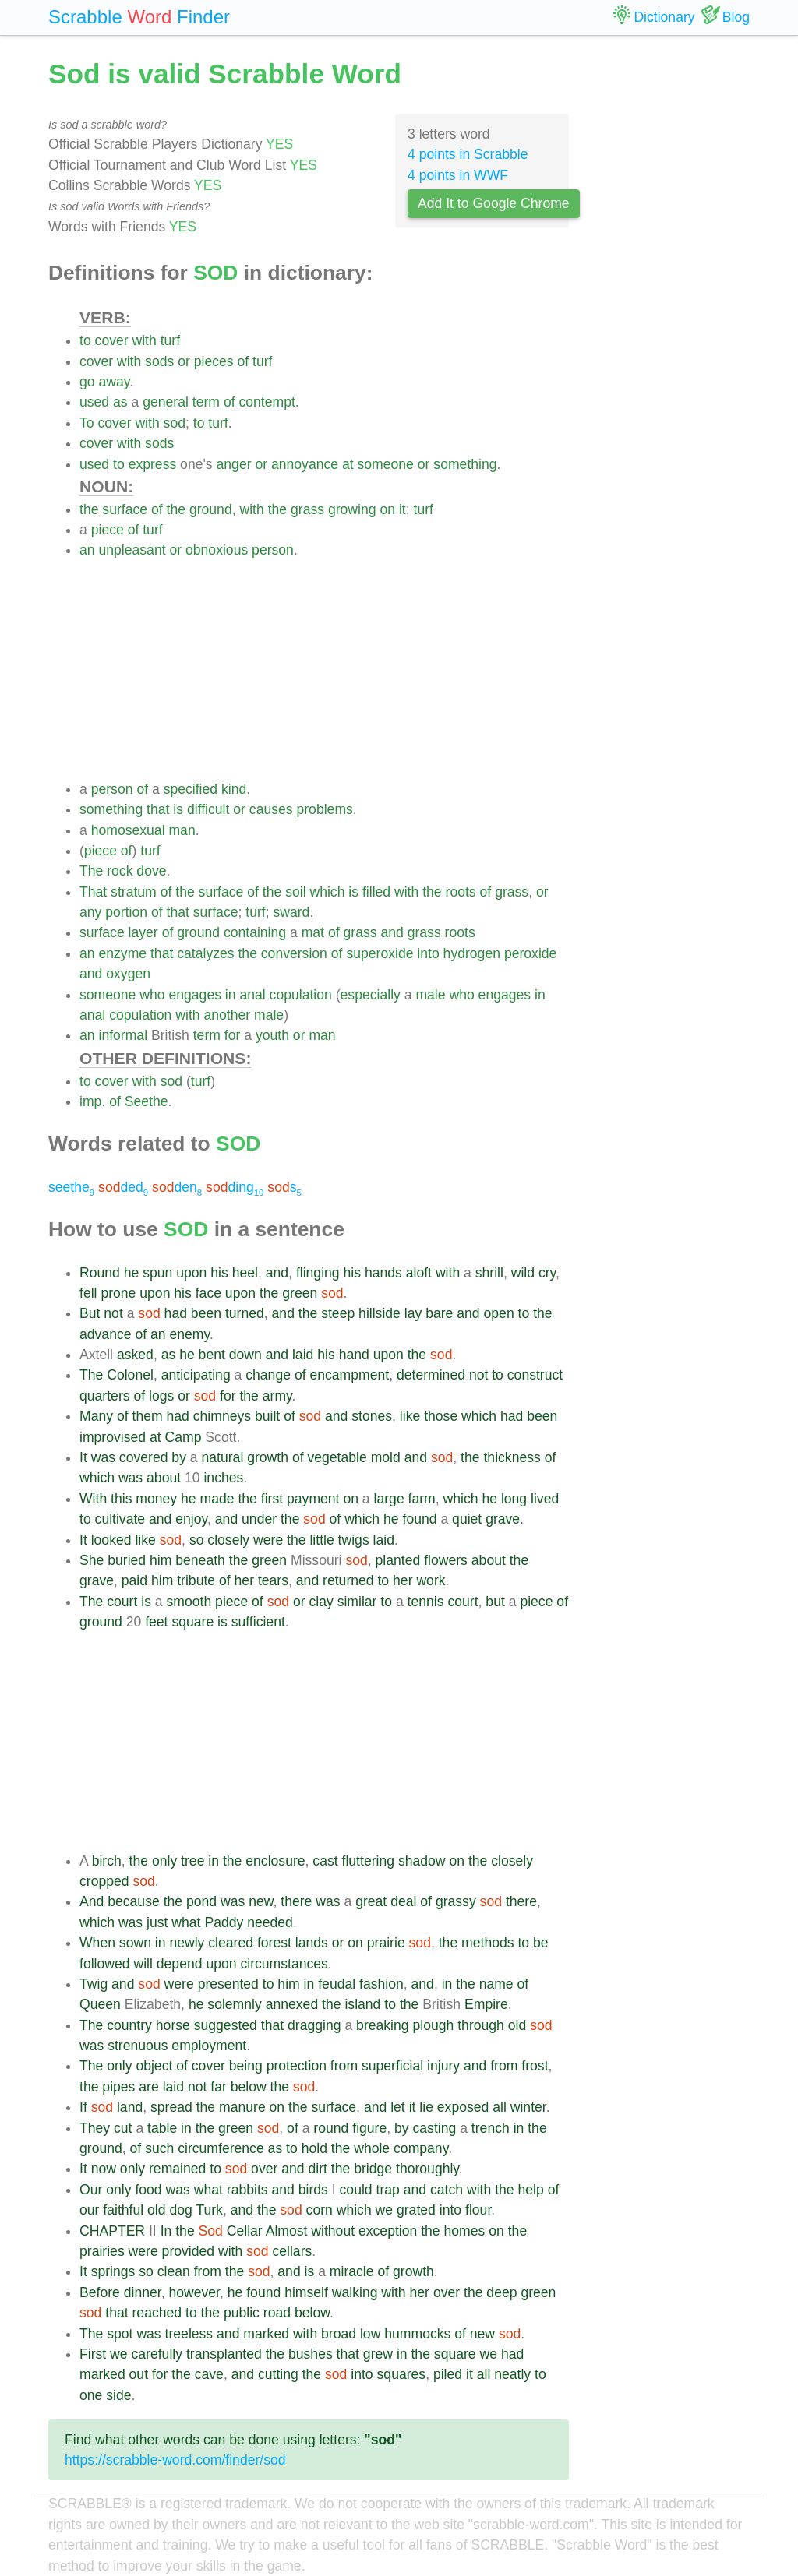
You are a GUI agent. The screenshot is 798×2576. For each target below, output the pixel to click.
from (344, 2066)
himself (306, 2292)
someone (386, 464)
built (267, 1416)
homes (465, 2231)
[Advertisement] (324, 670)
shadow (422, 1861)
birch (107, 1861)
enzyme (122, 953)
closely (228, 1540)
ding (234, 1187)
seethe (71, 1187)
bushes (310, 2354)
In (166, 2231)
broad (338, 2334)
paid (134, 1580)
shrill (489, 1273)
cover (112, 340)
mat (313, 932)
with (144, 340)
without (333, 2231)
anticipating (196, 1375)
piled (447, 2374)
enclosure (275, 1861)
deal (403, 1901)
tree (192, 1861)
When (97, 1943)
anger (234, 464)
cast (324, 1861)
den (177, 1187)
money (156, 1498)
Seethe (146, 1101)
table (162, 2128)
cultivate (120, 1519)
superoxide (379, 953)
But (89, 1313)
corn (319, 2210)
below (249, 2087)
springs (113, 2271)
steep (338, 1313)
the (88, 509)
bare (439, 1313)
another (226, 1015)
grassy (456, 1901)
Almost (287, 2231)
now (103, 2168)
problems (324, 809)
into (428, 953)
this (121, 1498)
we (385, 2210)
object (154, 2066)
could (356, 2189)
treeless (189, 2334)
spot (119, 2334)
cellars (292, 2251)
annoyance (304, 464)
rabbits (247, 2189)
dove (151, 871)
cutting (278, 2374)
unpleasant (131, 550)
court (122, 1601)
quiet (467, 1519)
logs (161, 1396)
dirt (317, 2168)
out (138, 2374)
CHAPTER (112, 2231)
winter (528, 2107)
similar (357, 1601)
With (93, 1498)
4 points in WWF (458, 175)
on (387, 509)
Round (99, 1273)
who (151, 995)
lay (413, 1313)
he (131, 1273)
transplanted (224, 2354)
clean (173, 2271)
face (208, 1293)
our (89, 2210)
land (130, 2107)
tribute (196, 1580)
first (272, 1498)
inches (223, 1477)
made (217, 1498)
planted (398, 1560)
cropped (104, 1881)
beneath (200, 1560)
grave (503, 1519)
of (243, 361)
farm (422, 1498)
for (232, 1035)
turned (244, 1313)
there (296, 1901)
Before (99, 2292)
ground (210, 509)
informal (122, 1035)
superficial (392, 2066)
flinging (318, 1273)
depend (180, 1964)
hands (383, 1273)
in (230, 995)
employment (208, 2045)
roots (461, 892)
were (268, 1540)
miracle (352, 2271)
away (113, 381)
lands (311, 1943)
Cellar (245, 2231)
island (362, 2004)
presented (228, 1984)
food (148, 2189)
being (246, 2066)
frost (534, 2066)
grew (378, 2354)
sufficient (258, 1622)
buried (127, 1560)
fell (88, 1293)
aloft (419, 1273)
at (348, 464)
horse (173, 2025)
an (87, 550)
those (440, 1416)
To (86, 423)
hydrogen (471, 953)
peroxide (530, 953)
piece (107, 529)
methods (487, 1943)
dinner (142, 2292)
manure (242, 2107)
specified (190, 789)
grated (416, 2210)
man (181, 830)
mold (386, 1457)
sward (291, 912)
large (389, 1498)
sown (135, 1943)
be (541, 1943)
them (147, 1416)
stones (371, 1416)
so (196, 1540)
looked (111, 1540)
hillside (379, 1313)
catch (446, 2189)
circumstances (283, 1964)
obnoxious (216, 550)
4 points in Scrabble (468, 154)
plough (433, 2025)
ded (123, 1187)
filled (376, 892)
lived (545, 1498)
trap (388, 2189)
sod (174, 423)
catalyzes (205, 953)
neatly (512, 2374)
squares (401, 2374)
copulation (301, 995)
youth (272, 1035)
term (206, 402)
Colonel (130, 1375)
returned (348, 1580)
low (370, 2334)
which (326, 892)
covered (143, 1457)
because (134, 1901)
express (153, 464)
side (118, 2395)
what (185, 1922)
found (420, 1519)
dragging (314, 2025)
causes (271, 809)
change (268, 1375)
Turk (209, 2210)
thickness (511, 1457)
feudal (336, 1984)
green (299, 1293)
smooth (189, 1601)
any (90, 912)
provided (188, 2251)
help (530, 2189)
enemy (189, 1334)
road (277, 2313)
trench (490, 2128)
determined (431, 1375)
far (218, 2087)
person (273, 550)
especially (371, 995)
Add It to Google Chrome (494, 203)
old (517, 2025)
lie (426, 2107)
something (464, 464)
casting (435, 2128)
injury (443, 2066)
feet (156, 1622)
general (166, 402)
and (391, 932)
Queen (100, 2004)
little (321, 1540)
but (495, 1601)
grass (307, 509)
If (83, 2107)
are (148, 2087)
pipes (118, 2087)
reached (157, 2313)
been (206, 1313)
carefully (156, 2354)
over (264, 2168)
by (178, 1457)
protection (297, 2066)
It (83, 1457)
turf (170, 340)
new (261, 1901)
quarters (104, 1396)
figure (369, 2128)
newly (186, 1943)
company (421, 2148)
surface (124, 509)
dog (180, 2210)
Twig (93, 1984)
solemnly (234, 2004)
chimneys (222, 1416)
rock (119, 871)
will (142, 1964)
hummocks (417, 2334)
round (330, 2128)
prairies (102, 2251)
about (164, 1477)
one (90, 2395)
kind (233, 789)
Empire (486, 2004)
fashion (381, 1984)
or (184, 361)
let (397, 2107)
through (480, 2025)
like (410, 1416)
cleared (230, 1943)
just (157, 1922)
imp (90, 1101)
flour (478, 2210)
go (87, 381)
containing (255, 932)
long (514, 1498)
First (92, 2354)
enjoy (191, 1519)
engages (194, 995)
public (242, 2313)
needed (270, 1922)
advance (105, 1334)
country (129, 2025)
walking (355, 2292)
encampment (349, 1375)
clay (321, 1601)
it (402, 509)
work (430, 1580)
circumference (221, 2148)
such (159, 2148)
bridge (373, 2168)
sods (159, 361)
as (120, 402)
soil (295, 892)
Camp (183, 1437)
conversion (294, 953)
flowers (446, 1560)
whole (372, 2148)
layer (143, 932)
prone (118, 1293)
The (91, 871)
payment (313, 1498)
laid (302, 1354)
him (160, 1560)
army (277, 1396)
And (91, 1901)
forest (274, 1943)
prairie (386, 1943)
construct (535, 1375)
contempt (266, 402)
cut (123, 2128)
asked (135, 1354)
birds (313, 2189)
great (371, 1901)
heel (245, 1273)
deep (501, 2292)
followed (104, 1964)
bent (212, 1354)
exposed (463, 2107)
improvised (112, 1437)
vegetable (336, 1457)
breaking (382, 2025)
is (178, 809)
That (93, 892)
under (259, 1519)
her (244, 1580)
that (158, 809)
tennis (426, 1601)
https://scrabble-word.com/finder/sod (175, 2460)
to (85, 340)
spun (157, 1273)
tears (273, 1580)
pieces (214, 361)
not (113, 1313)
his (219, 1273)
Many (96, 1416)
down (245, 1354)
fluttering (368, 1861)
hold (314, 2148)
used (94, 402)
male (430, 995)
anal (252, 995)
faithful (123, 2210)
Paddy (223, 1922)
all (500, 2107)
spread (171, 2107)
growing (352, 509)
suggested (225, 2025)
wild (523, 1273)
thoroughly (427, 2168)
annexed (292, 2004)
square (192, 1622)
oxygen (128, 973)
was (103, 1457)
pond (201, 1901)
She (91, 1560)
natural (223, 1457)
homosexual (128, 830)
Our (90, 2189)
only (164, 1861)
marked (266, 2334)
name (496, 1984)
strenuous (138, 2045)
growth (267, 1457)
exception (387, 2231)
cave (209, 2374)
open (499, 1313)
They (94, 2128)
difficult (208, 809)
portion (126, 912)
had (175, 1313)
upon (191, 1273)
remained (177, 2168)
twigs (353, 1540)
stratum (134, 892)
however (194, 2292)
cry (547, 1273)
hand (354, 1354)
